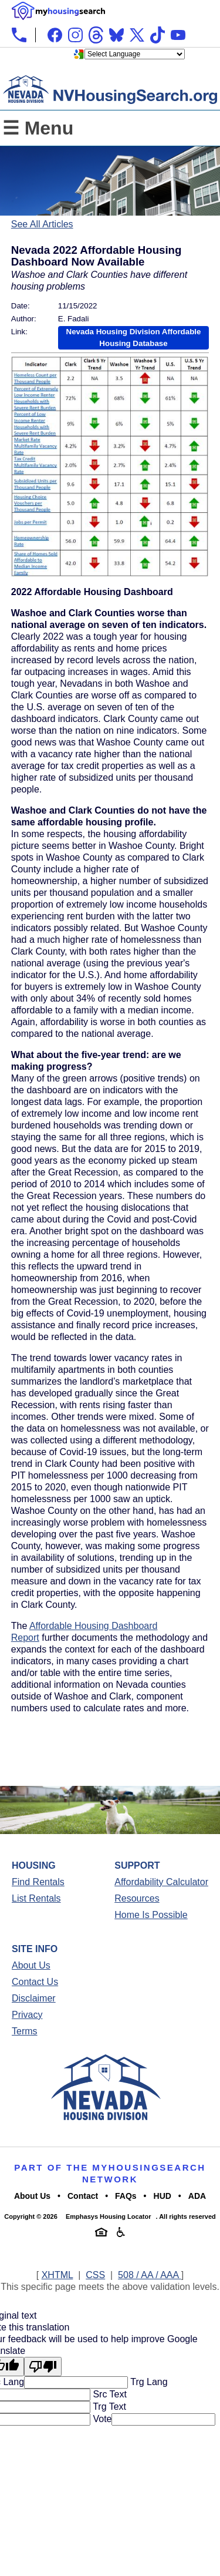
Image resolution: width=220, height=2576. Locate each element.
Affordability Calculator (161, 1882)
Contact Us (35, 1982)
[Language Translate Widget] (134, 54)
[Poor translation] (43, 2366)
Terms (25, 2031)
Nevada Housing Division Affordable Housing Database (133, 337)
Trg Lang (148, 2382)
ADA (197, 2196)
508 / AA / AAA (149, 2275)
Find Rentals (38, 1882)
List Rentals (36, 1898)
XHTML (57, 2275)
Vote (100, 2419)
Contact (82, 2196)
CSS (95, 2275)
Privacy (27, 2015)
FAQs (126, 2196)
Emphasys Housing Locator (108, 2216)
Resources (136, 1898)
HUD (162, 2196)
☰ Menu (37, 128)
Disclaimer (34, 1998)
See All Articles (42, 224)
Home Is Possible (151, 1915)
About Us (31, 1965)
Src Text (108, 2394)
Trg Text (108, 2407)
